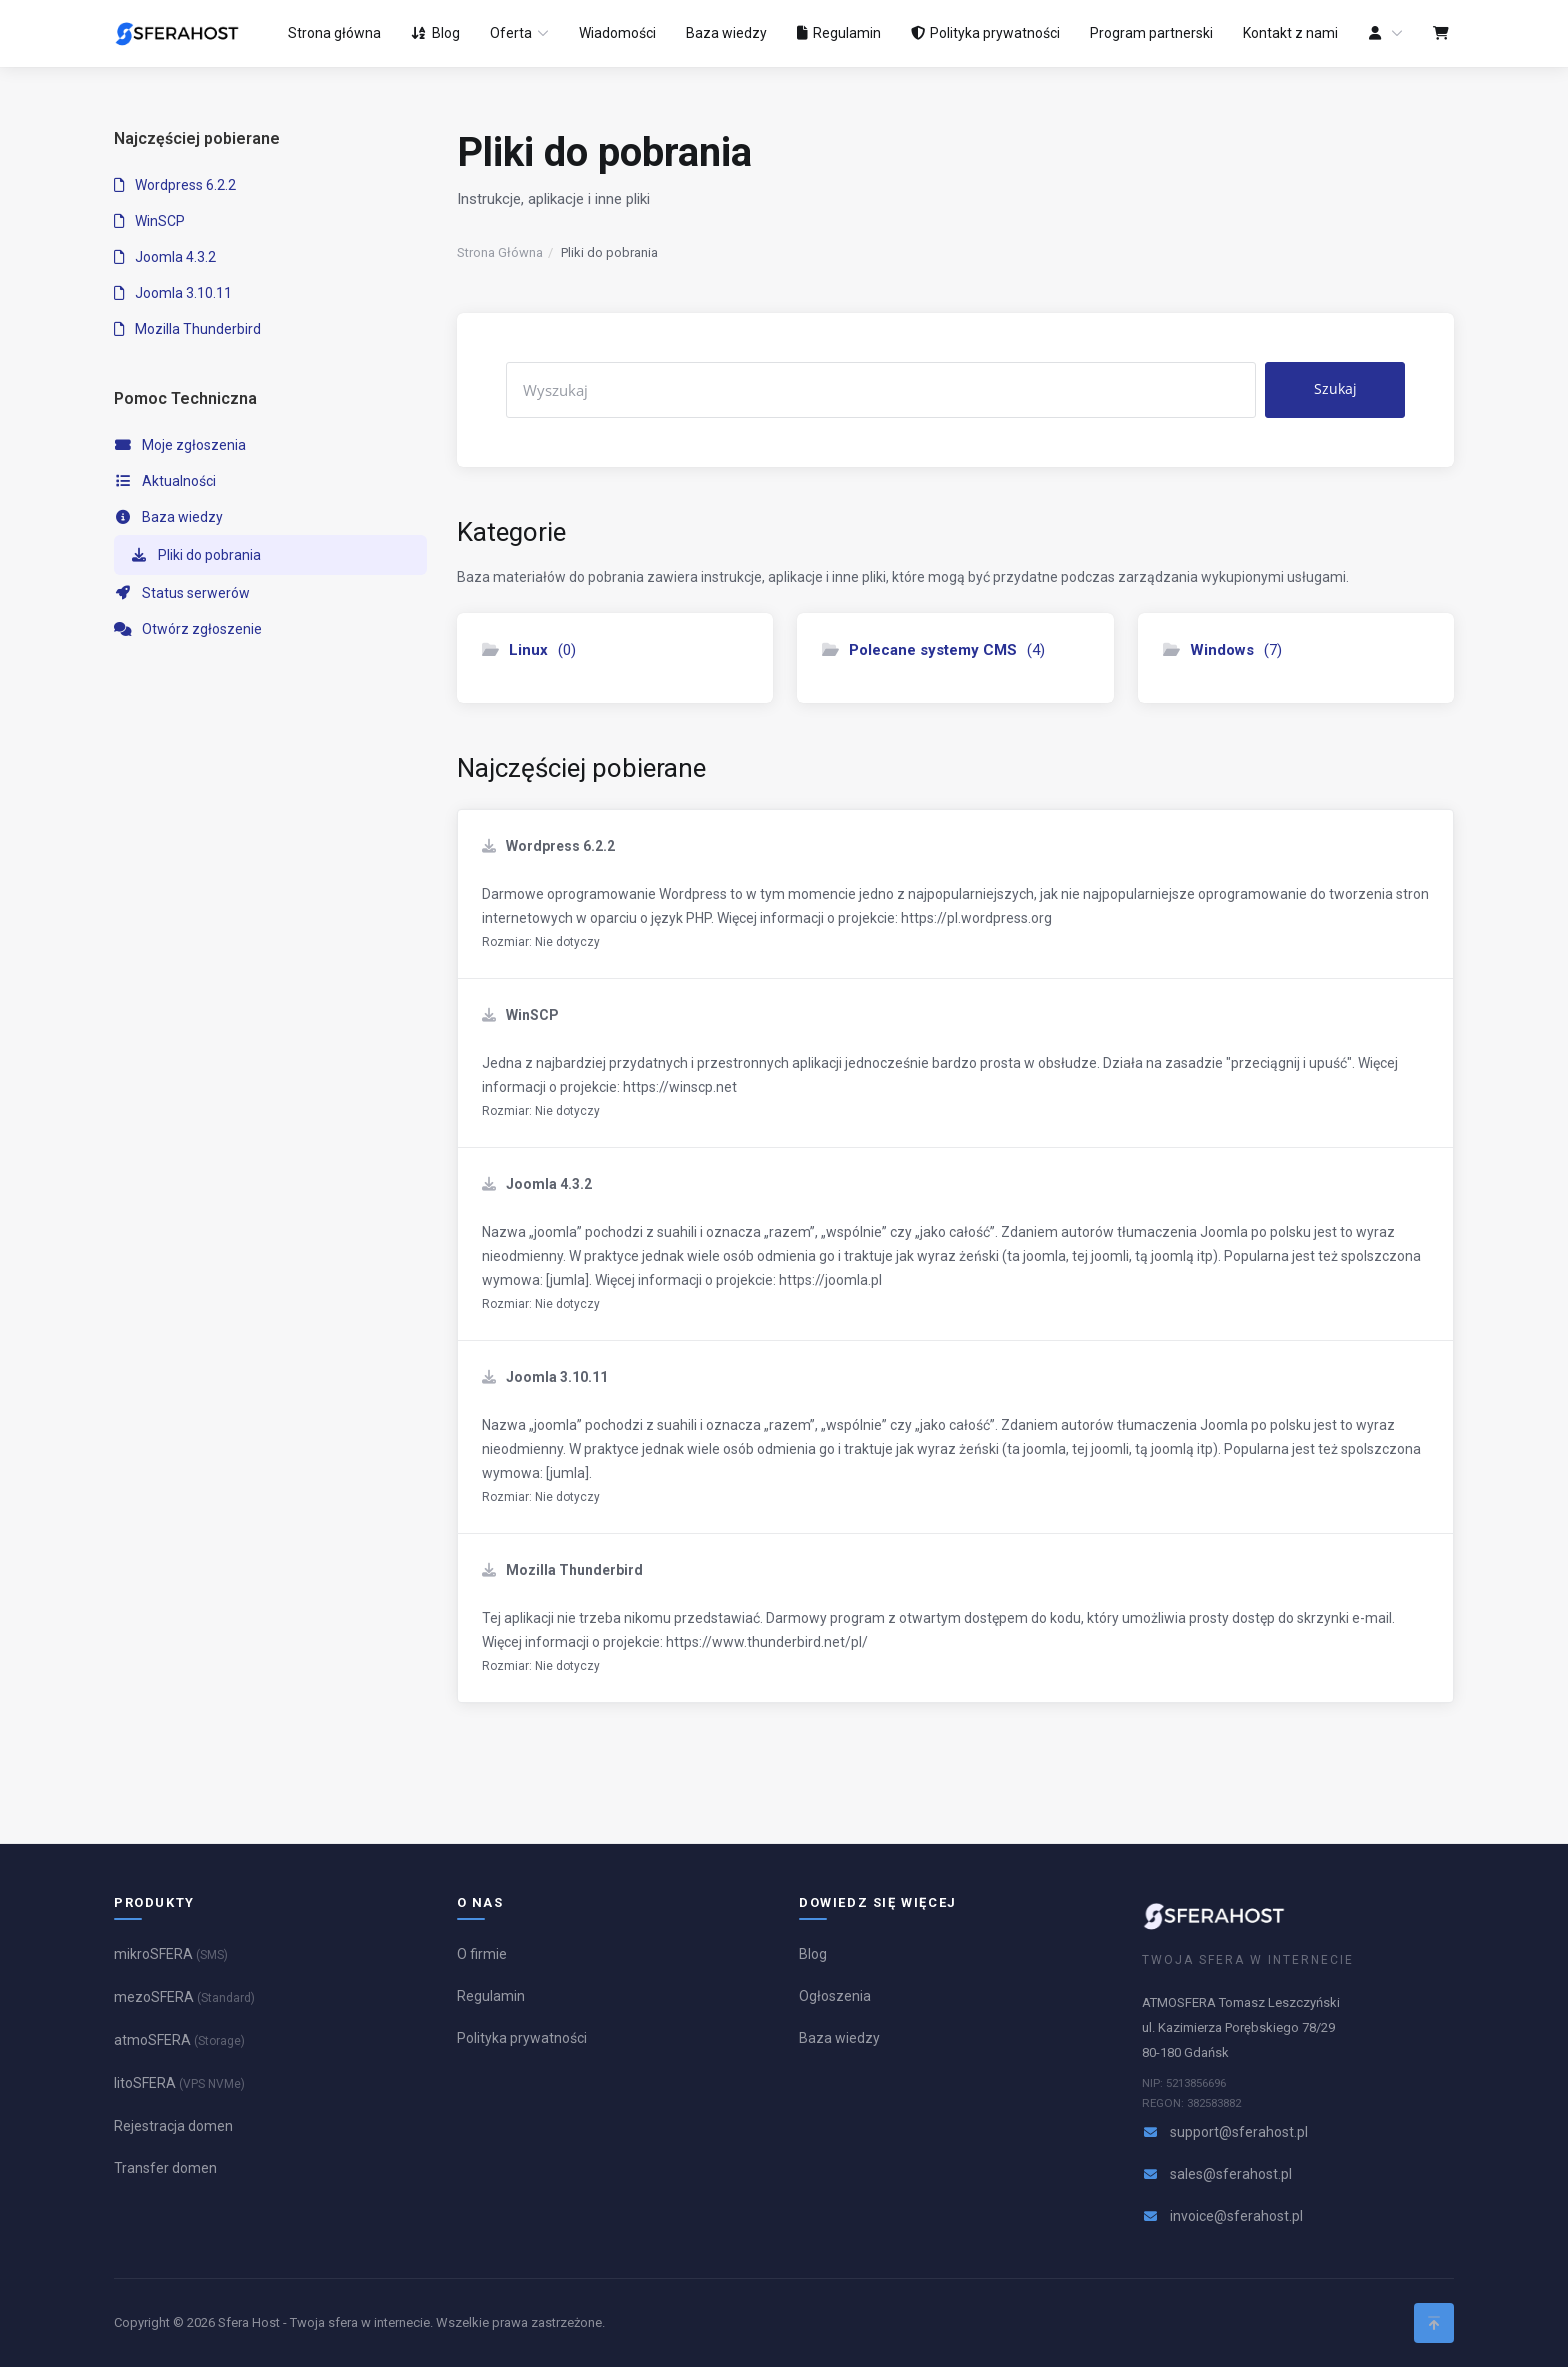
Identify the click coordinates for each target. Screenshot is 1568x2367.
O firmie (482, 1954)
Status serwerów (182, 593)
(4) (933, 650)
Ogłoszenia (835, 1996)
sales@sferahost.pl (1231, 2174)
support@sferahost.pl (1239, 2132)
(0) (529, 650)
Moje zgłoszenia (180, 445)
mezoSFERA (184, 1997)
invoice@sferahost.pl (1236, 2216)
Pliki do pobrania (195, 555)
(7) (1222, 650)
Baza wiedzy (168, 517)
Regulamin (491, 1996)
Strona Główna (500, 252)
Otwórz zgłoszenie (188, 629)
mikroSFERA (171, 1954)
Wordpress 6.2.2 (175, 185)
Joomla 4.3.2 (165, 257)
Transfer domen (165, 2168)
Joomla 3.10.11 (173, 293)
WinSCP (149, 221)
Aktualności (165, 481)
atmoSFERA (179, 2040)
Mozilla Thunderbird (187, 329)
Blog (813, 1954)
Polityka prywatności (522, 2038)
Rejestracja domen (173, 2126)
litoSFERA (179, 2083)
